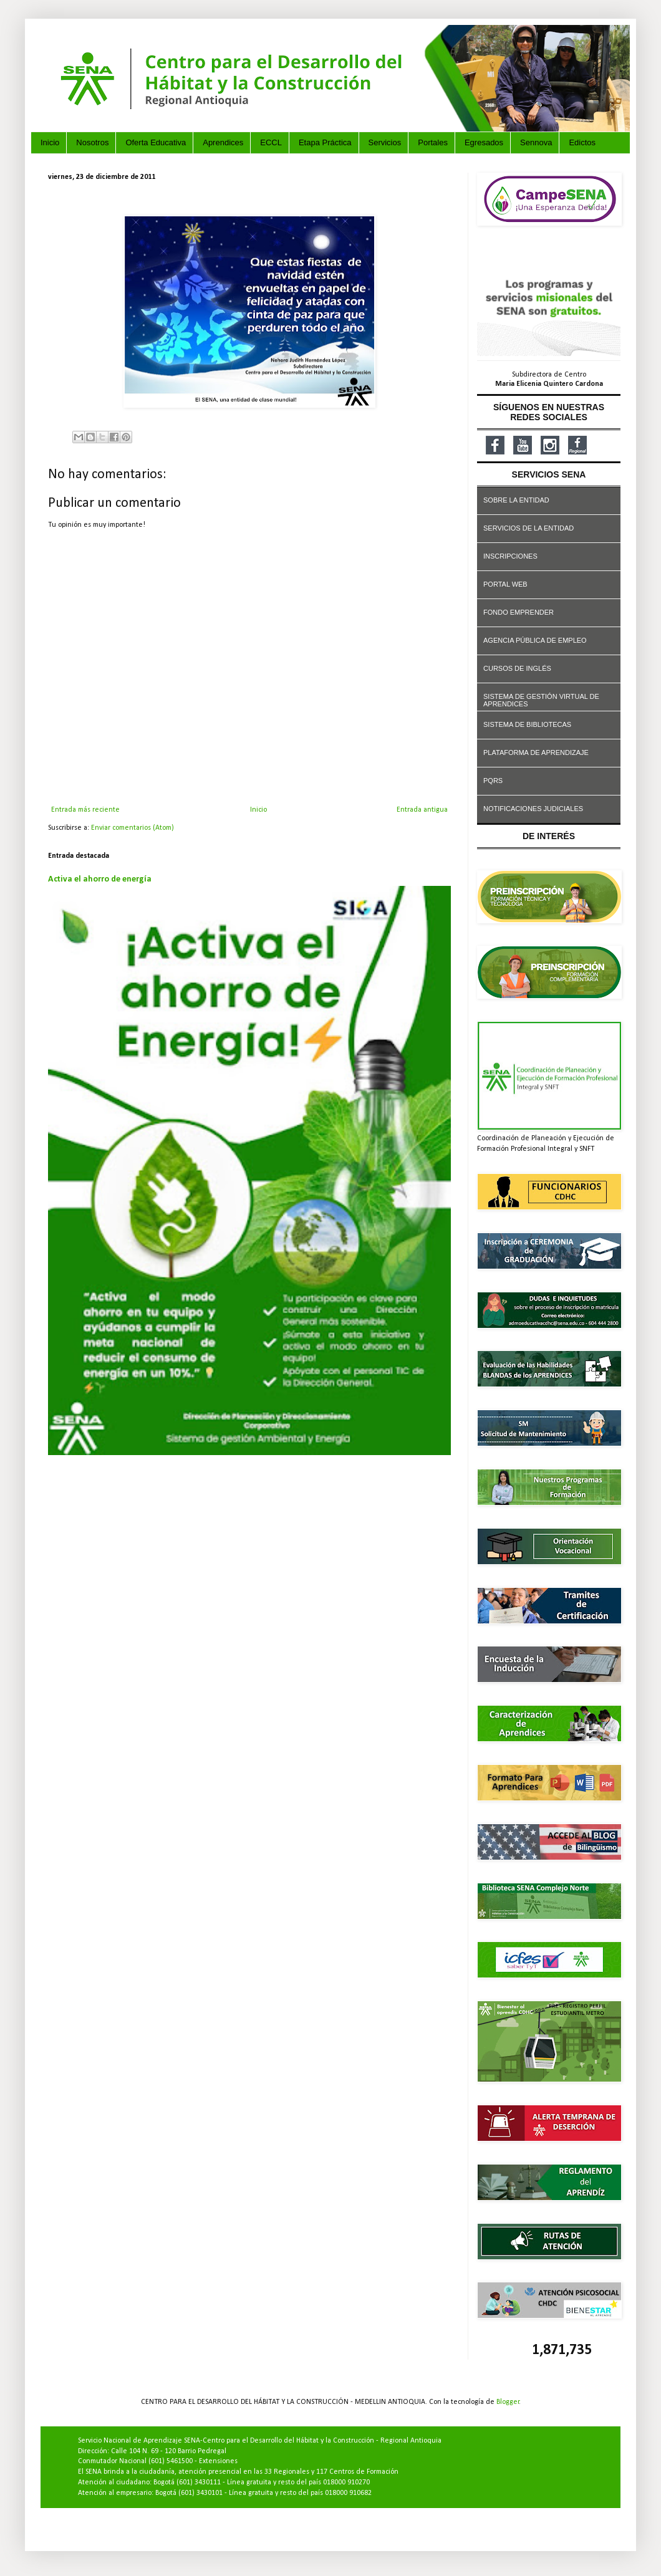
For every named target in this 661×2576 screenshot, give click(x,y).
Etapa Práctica (325, 142)
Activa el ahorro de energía (100, 879)
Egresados (484, 142)
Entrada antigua (422, 810)
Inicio (50, 142)
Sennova (536, 142)
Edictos (582, 142)
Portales (433, 142)
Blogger (507, 2402)
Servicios (385, 142)
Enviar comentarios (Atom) (132, 828)
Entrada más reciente (85, 810)
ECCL (271, 142)
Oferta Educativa (155, 142)
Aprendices (223, 142)
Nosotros (92, 142)
